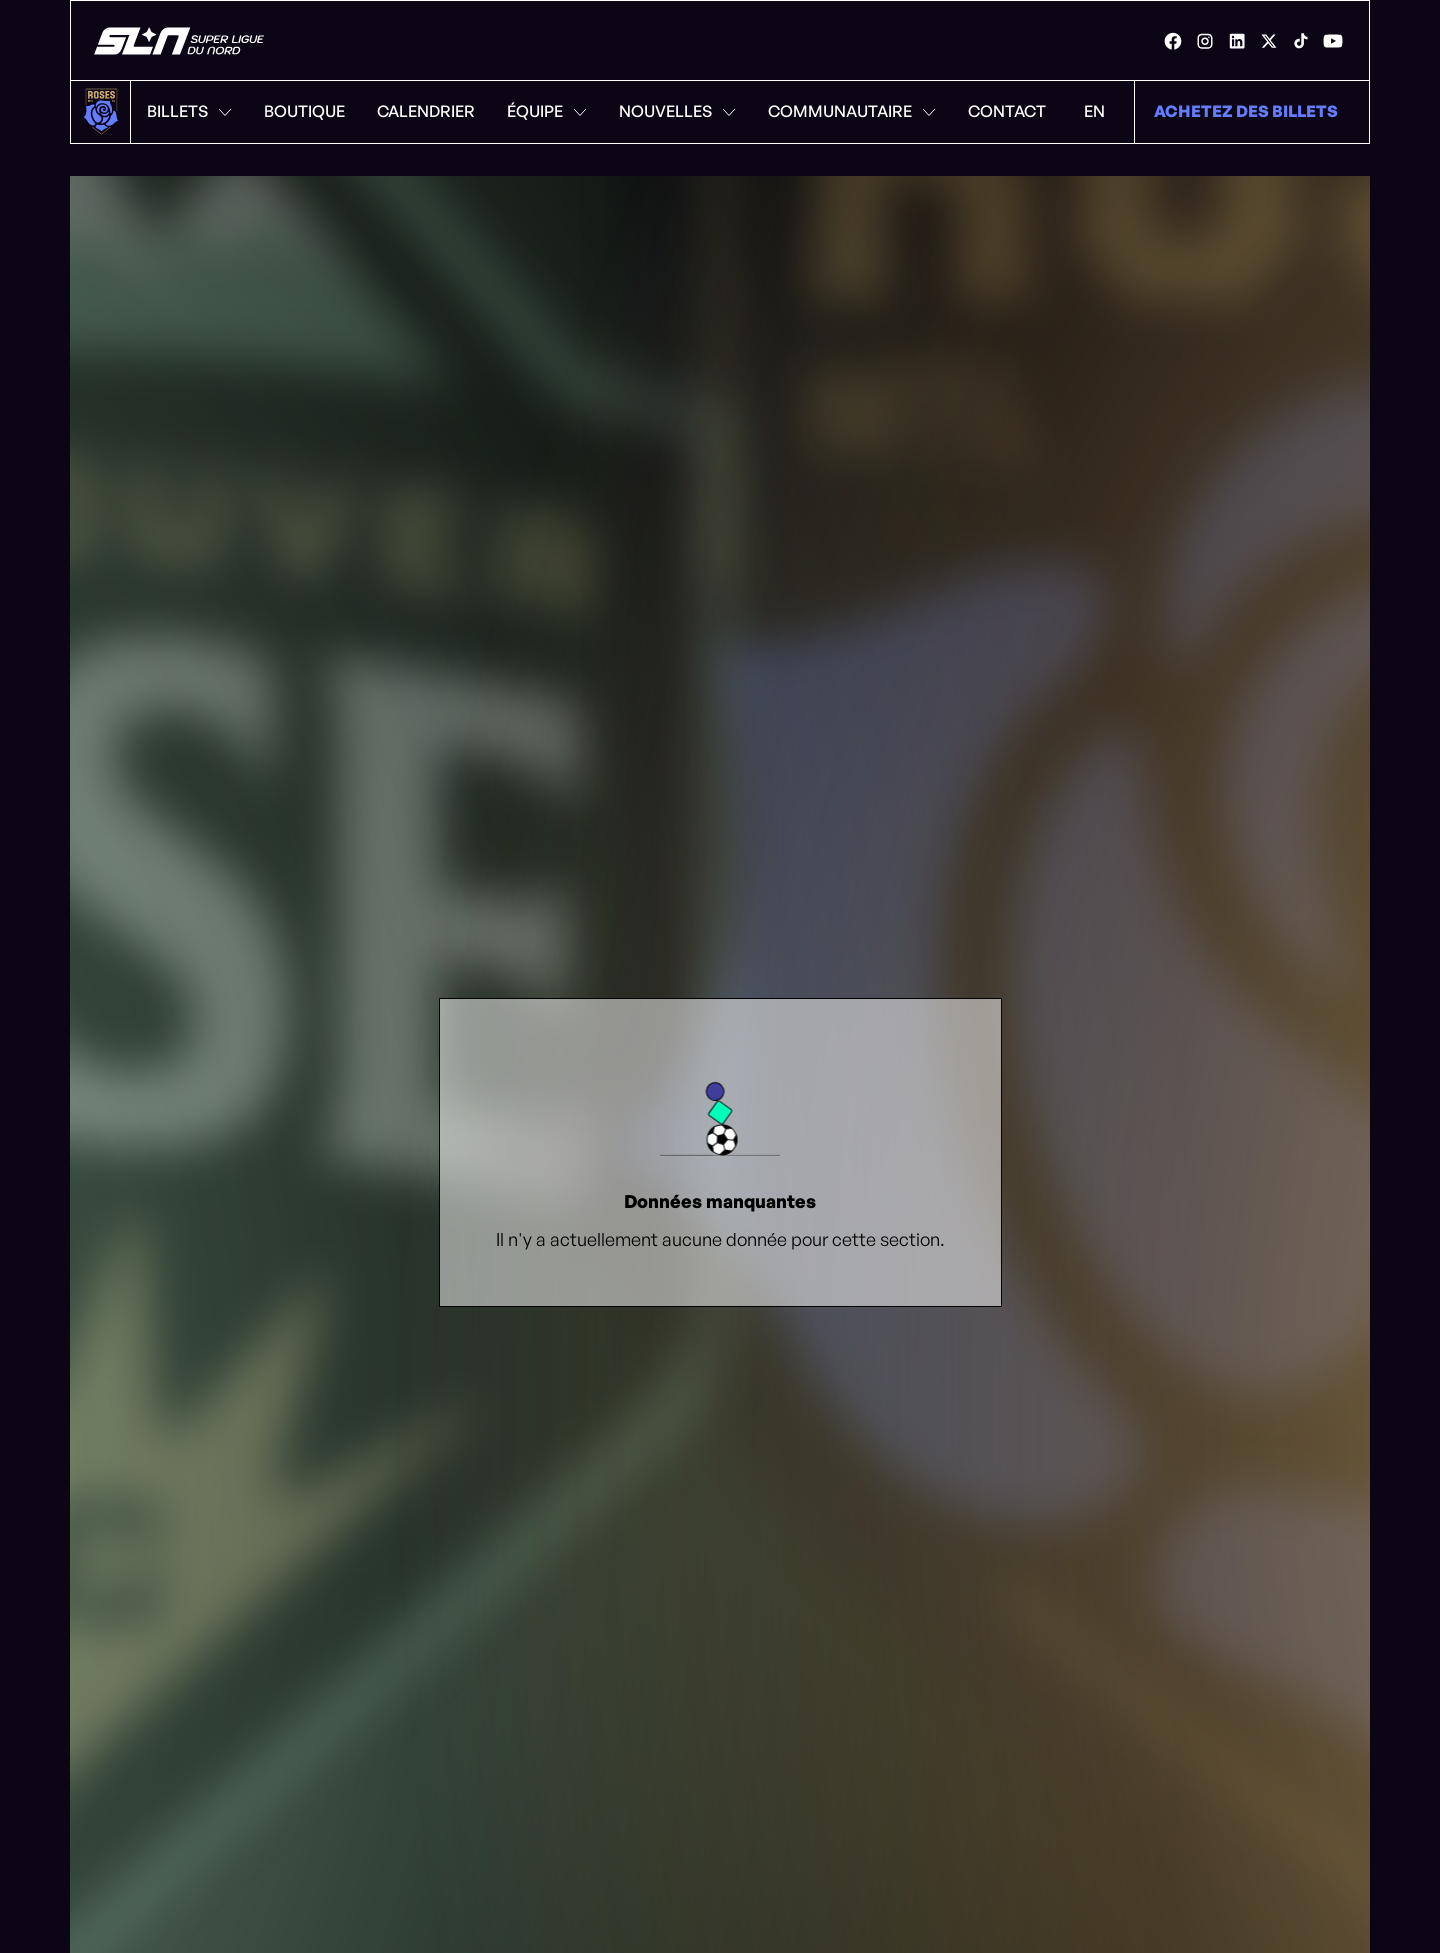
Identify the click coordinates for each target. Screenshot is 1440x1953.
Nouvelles (677, 111)
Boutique (304, 111)
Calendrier (426, 111)
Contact (1007, 111)
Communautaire (852, 111)
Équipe (547, 111)
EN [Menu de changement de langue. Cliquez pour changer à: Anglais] (1094, 111)
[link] (1173, 41)
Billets (189, 111)
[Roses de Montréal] (180, 41)
